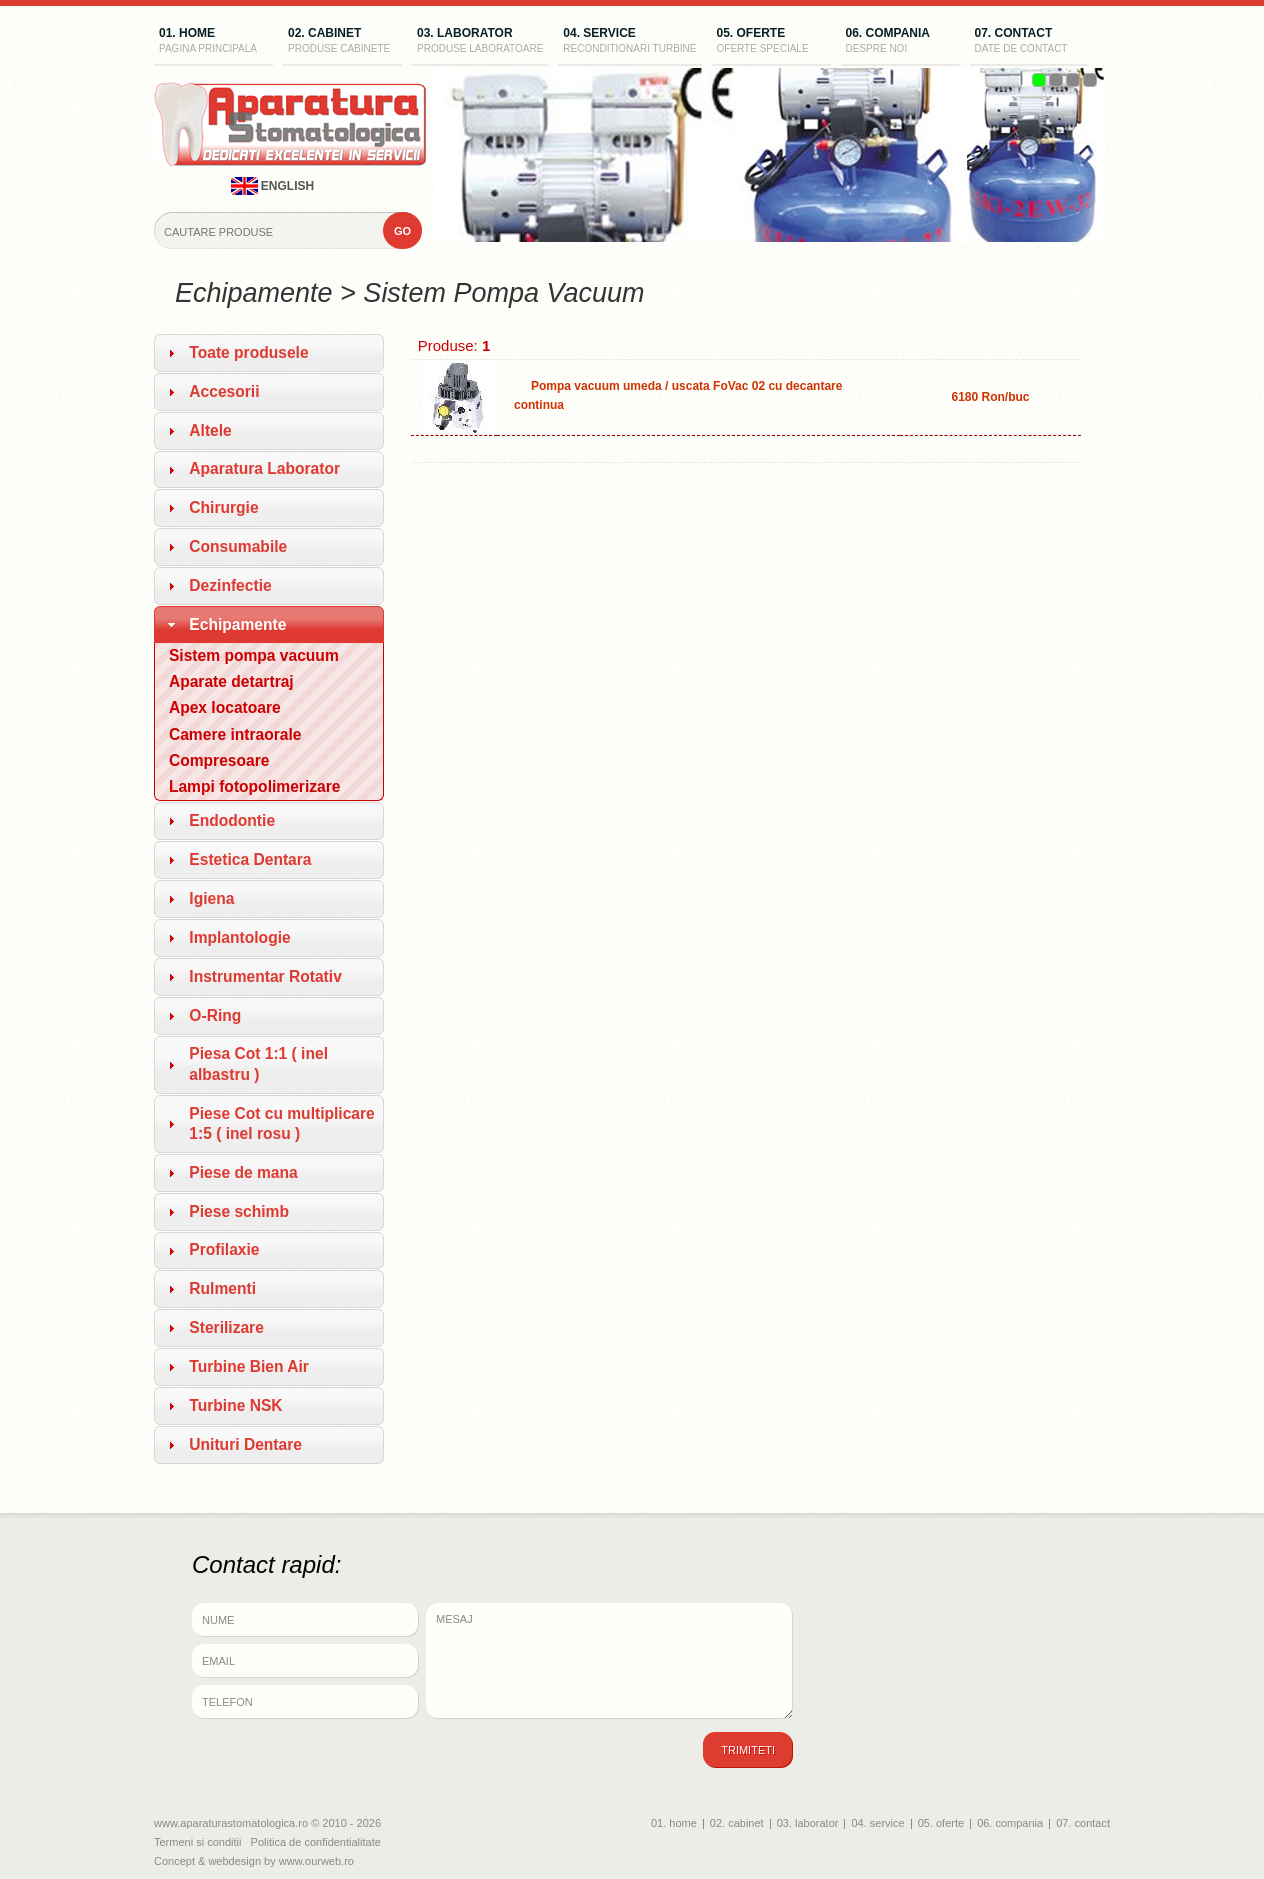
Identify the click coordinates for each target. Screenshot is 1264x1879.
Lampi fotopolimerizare (255, 786)
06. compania (900, 42)
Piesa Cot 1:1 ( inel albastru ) (258, 1063)
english (273, 186)
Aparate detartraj (231, 681)
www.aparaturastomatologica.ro (231, 1823)
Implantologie (239, 937)
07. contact (1029, 42)
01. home (213, 42)
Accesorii (224, 391)
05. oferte (771, 42)
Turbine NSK (235, 1405)
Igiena (211, 898)
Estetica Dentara (250, 859)
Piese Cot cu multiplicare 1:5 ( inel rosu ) (281, 1123)
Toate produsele (248, 352)
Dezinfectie (230, 585)
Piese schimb (239, 1211)
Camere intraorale (235, 734)
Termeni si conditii (197, 1842)
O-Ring (215, 1015)
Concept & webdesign (207, 1861)
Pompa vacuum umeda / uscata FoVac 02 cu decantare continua (678, 395)
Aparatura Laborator (264, 468)
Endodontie (232, 820)
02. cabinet (342, 42)
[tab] (269, 353)
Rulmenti (222, 1288)
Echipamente (237, 624)
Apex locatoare (225, 707)
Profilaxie (224, 1249)
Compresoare (219, 760)
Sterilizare (226, 1327)
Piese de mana (243, 1172)
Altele (210, 430)
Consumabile (238, 546)
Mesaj (609, 1661)
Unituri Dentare (245, 1444)
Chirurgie (223, 507)
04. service (629, 42)
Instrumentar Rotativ (265, 976)
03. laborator (480, 42)
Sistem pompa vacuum (254, 655)
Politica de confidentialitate (316, 1842)
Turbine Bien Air (249, 1366)
